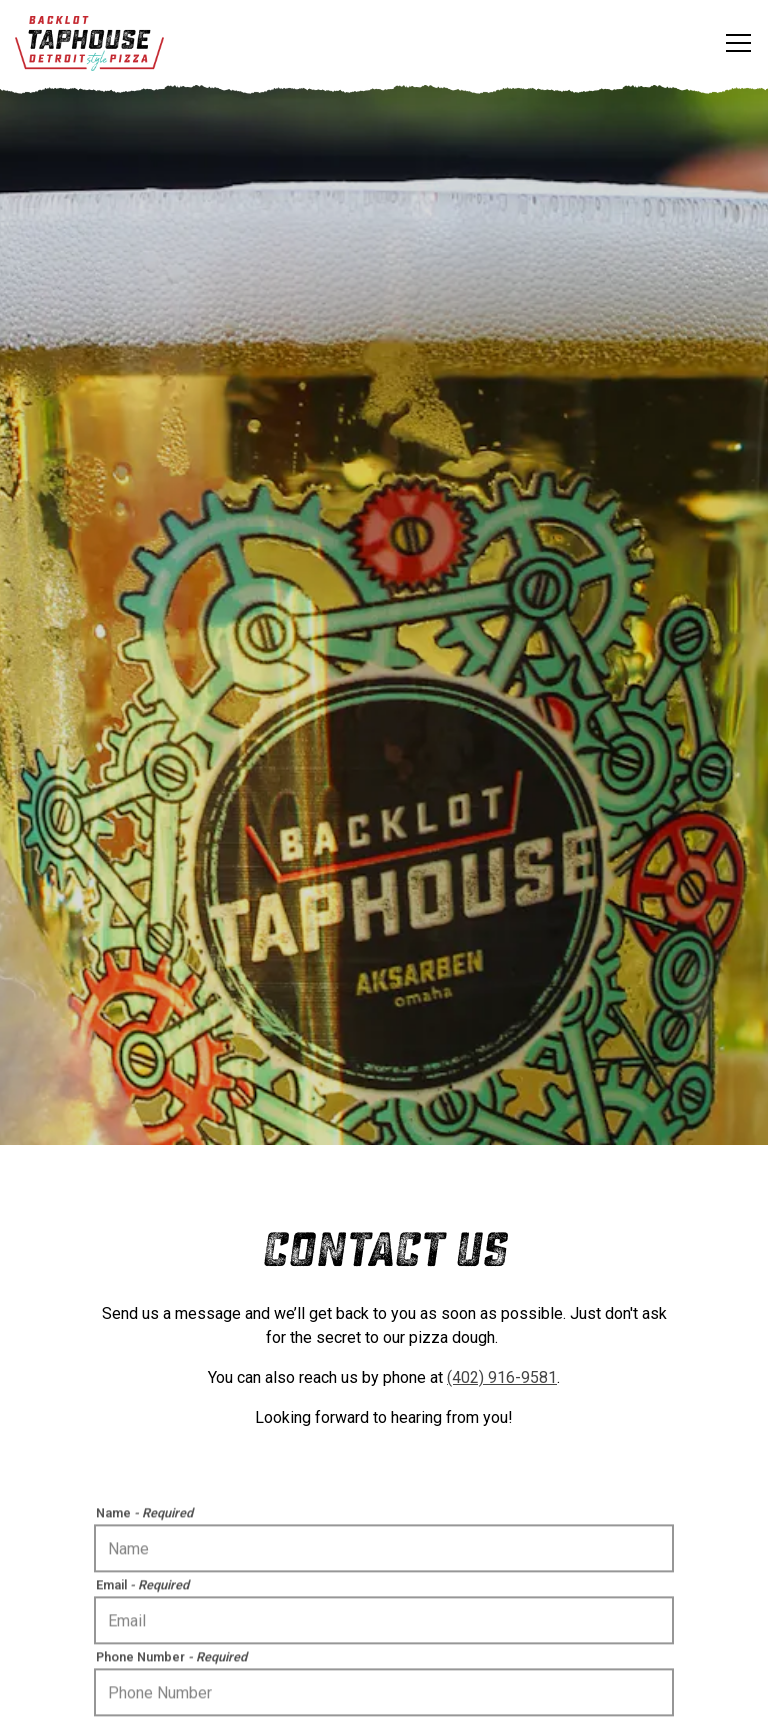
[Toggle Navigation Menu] (738, 43)
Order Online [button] (384, 1642)
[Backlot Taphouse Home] (90, 42)
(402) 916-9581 (502, 1317)
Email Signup (384, 1695)
